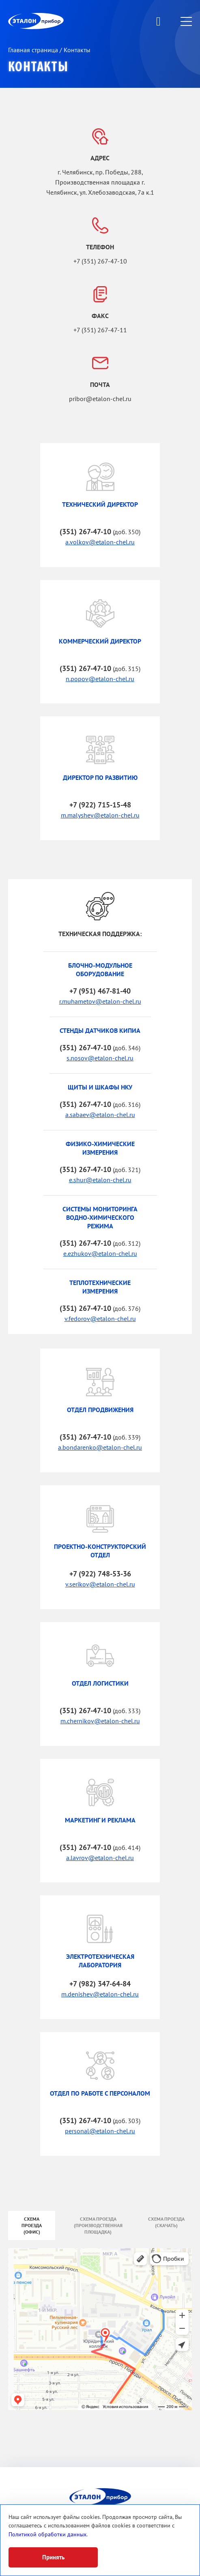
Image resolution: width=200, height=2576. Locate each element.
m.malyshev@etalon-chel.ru (100, 815)
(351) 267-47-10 (85, 532)
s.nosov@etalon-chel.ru (100, 1058)
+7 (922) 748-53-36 (100, 1574)
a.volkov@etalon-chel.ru (100, 542)
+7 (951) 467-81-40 (100, 991)
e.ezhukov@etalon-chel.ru (100, 1253)
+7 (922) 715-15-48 (100, 805)
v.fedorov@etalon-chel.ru (100, 1319)
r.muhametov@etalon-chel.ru (100, 1001)
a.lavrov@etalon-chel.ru (100, 1858)
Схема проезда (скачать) (166, 2222)
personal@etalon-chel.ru (100, 2131)
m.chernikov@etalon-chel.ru (100, 1721)
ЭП (55, 21)
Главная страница (34, 50)
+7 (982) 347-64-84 (100, 1984)
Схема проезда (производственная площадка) (98, 2225)
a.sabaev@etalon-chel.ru (100, 1115)
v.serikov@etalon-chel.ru (100, 1584)
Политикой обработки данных (47, 2534)
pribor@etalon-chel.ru (100, 399)
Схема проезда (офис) (32, 2225)
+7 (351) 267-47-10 (100, 261)
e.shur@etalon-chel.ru (100, 1180)
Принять (53, 2557)
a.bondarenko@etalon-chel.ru (100, 1447)
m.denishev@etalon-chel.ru (100, 1994)
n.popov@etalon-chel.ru (100, 679)
